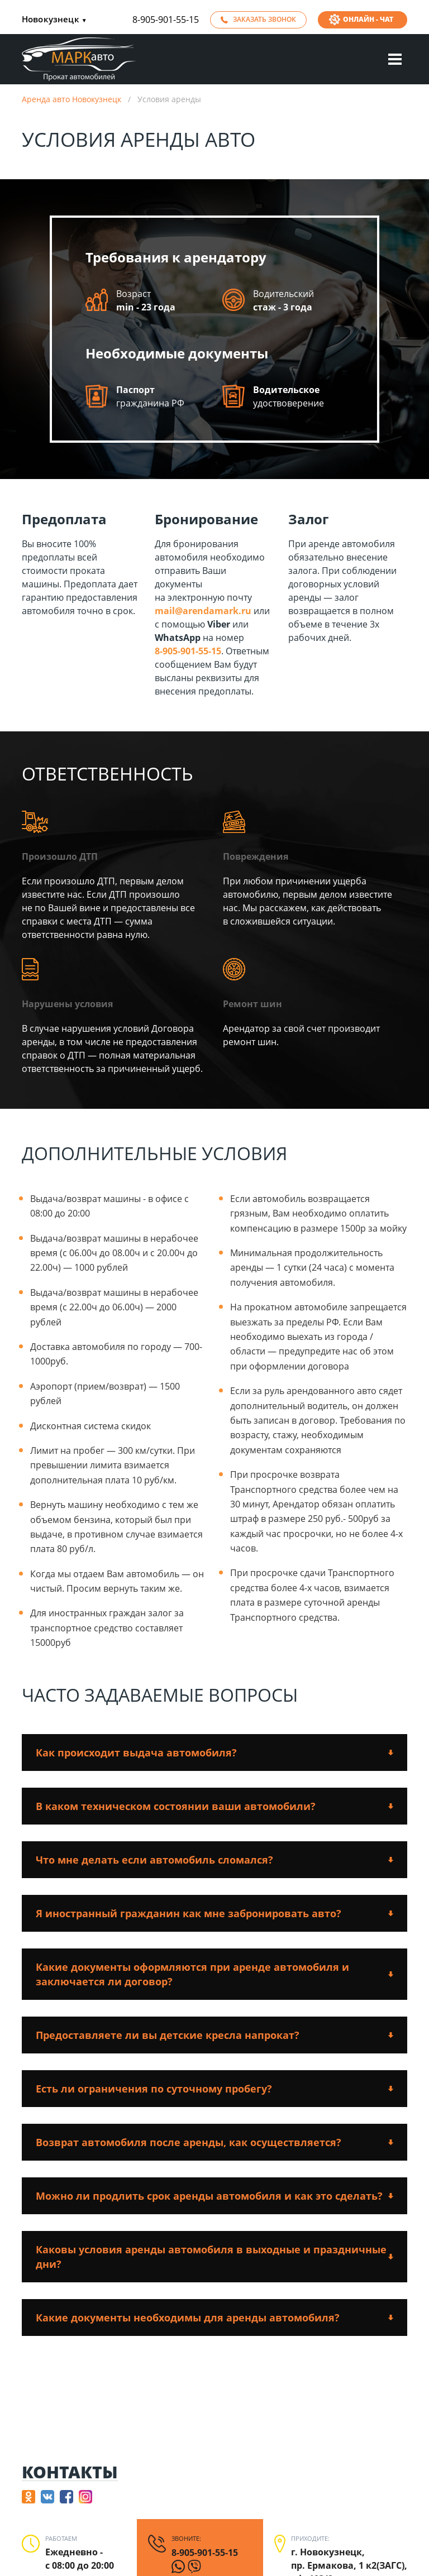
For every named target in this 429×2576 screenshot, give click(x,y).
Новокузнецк (54, 19)
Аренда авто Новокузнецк (71, 99)
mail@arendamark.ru (203, 611)
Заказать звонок (264, 19)
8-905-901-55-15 (165, 19)
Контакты (70, 2472)
